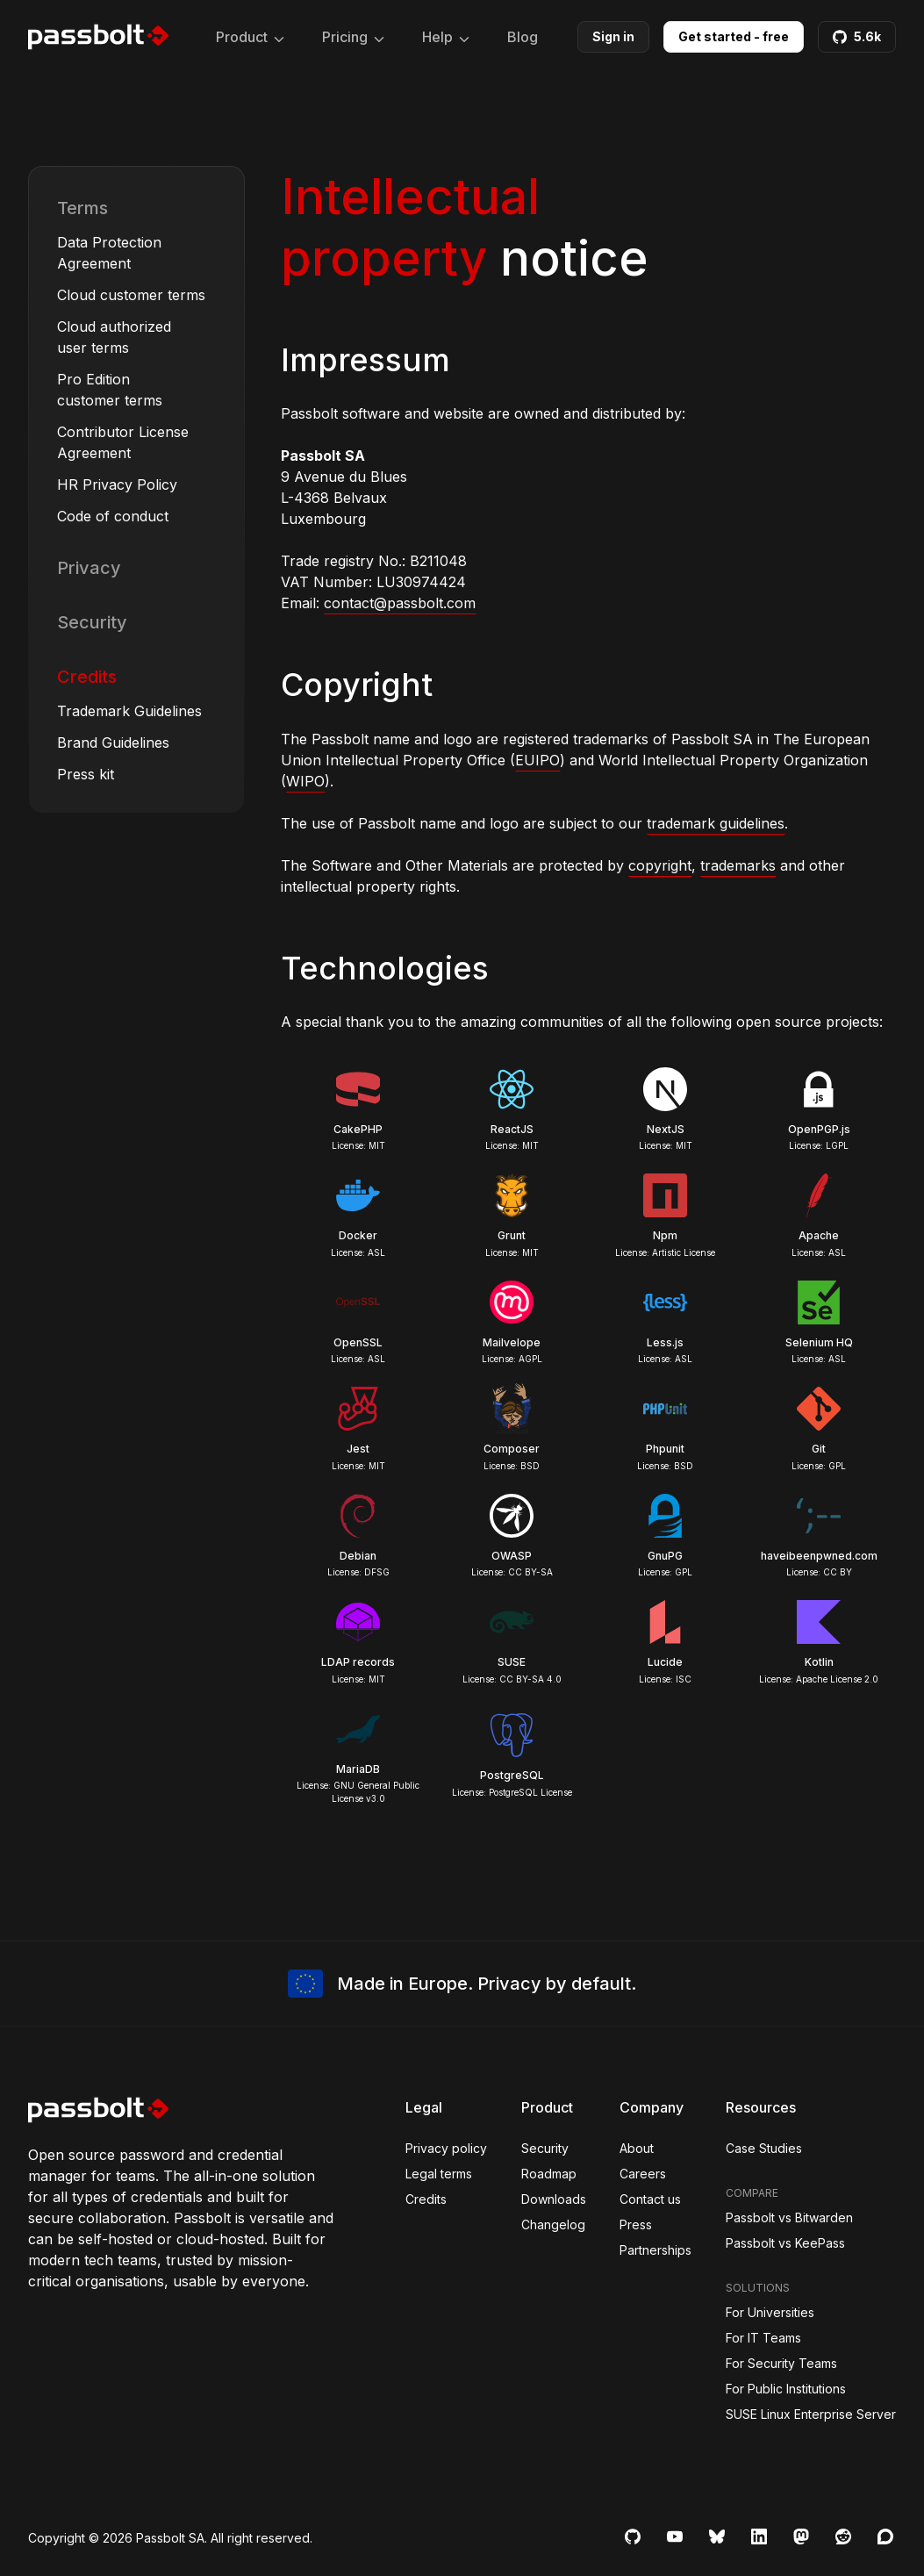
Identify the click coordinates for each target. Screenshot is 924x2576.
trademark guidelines (715, 823)
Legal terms (438, 2173)
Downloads (553, 2199)
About (637, 2148)
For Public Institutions (786, 2388)
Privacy (89, 567)
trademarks (738, 865)
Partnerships (655, 2249)
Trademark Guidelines (129, 711)
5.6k (857, 36)
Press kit (85, 774)
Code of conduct (112, 516)
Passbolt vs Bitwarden (789, 2217)
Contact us (650, 2199)
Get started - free (733, 36)
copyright (659, 865)
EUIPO (537, 760)
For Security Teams (781, 2363)
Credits (87, 676)
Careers (643, 2173)
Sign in (613, 36)
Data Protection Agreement (109, 252)
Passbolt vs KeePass (785, 2242)
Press (636, 2224)
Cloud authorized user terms (114, 337)
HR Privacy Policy (117, 484)
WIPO (305, 781)
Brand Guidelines (113, 742)
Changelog (553, 2224)
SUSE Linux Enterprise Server (811, 2414)
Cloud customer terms (131, 295)
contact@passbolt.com (400, 603)
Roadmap (549, 2173)
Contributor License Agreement (123, 442)
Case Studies (764, 2148)
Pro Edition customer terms (109, 389)
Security (92, 622)
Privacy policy (446, 2148)
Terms (82, 208)
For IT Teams (763, 2337)
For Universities (770, 2312)
